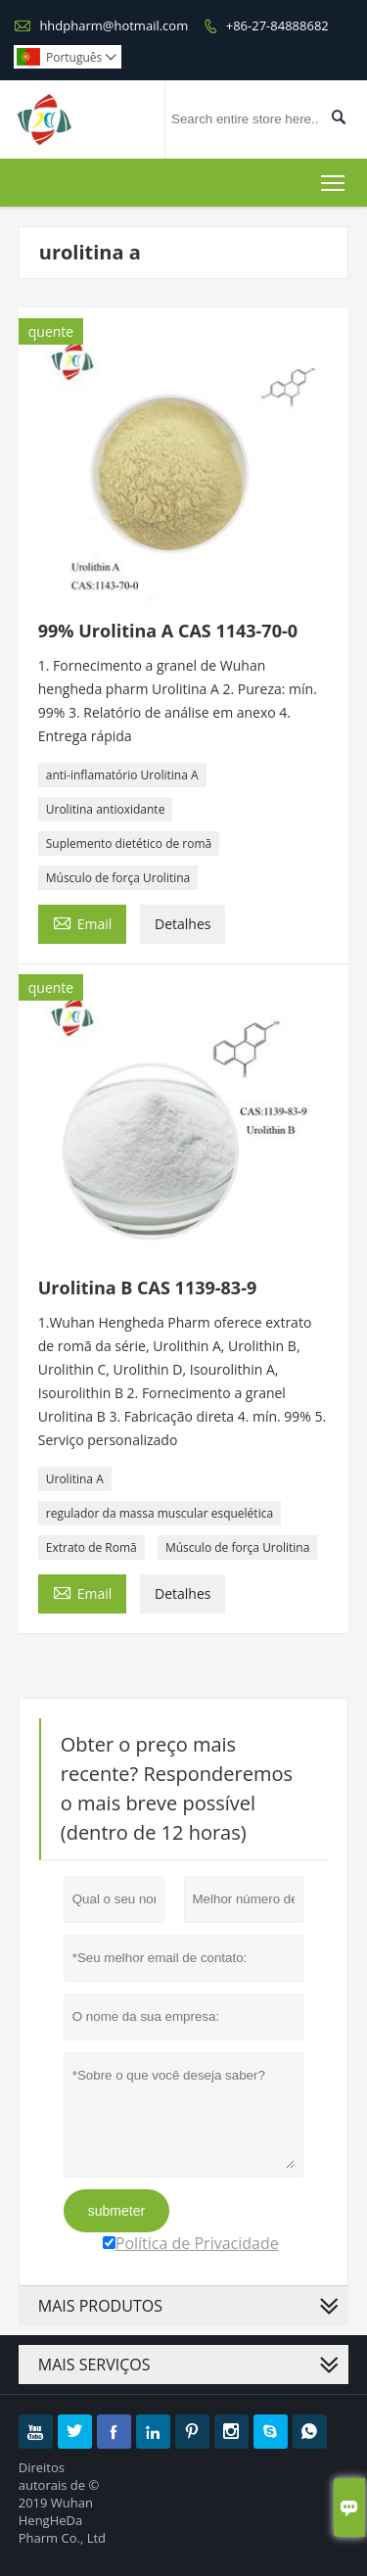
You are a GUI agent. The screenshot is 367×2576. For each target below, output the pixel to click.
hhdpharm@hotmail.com (113, 25)
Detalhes (182, 923)
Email (83, 922)
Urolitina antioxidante (105, 809)
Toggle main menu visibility (334, 179)
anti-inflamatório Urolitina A (122, 775)
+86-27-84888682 (277, 25)
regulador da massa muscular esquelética (159, 1513)
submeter (116, 2211)
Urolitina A (75, 1479)
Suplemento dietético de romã (128, 843)
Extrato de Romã (91, 1547)
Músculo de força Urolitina (118, 877)
